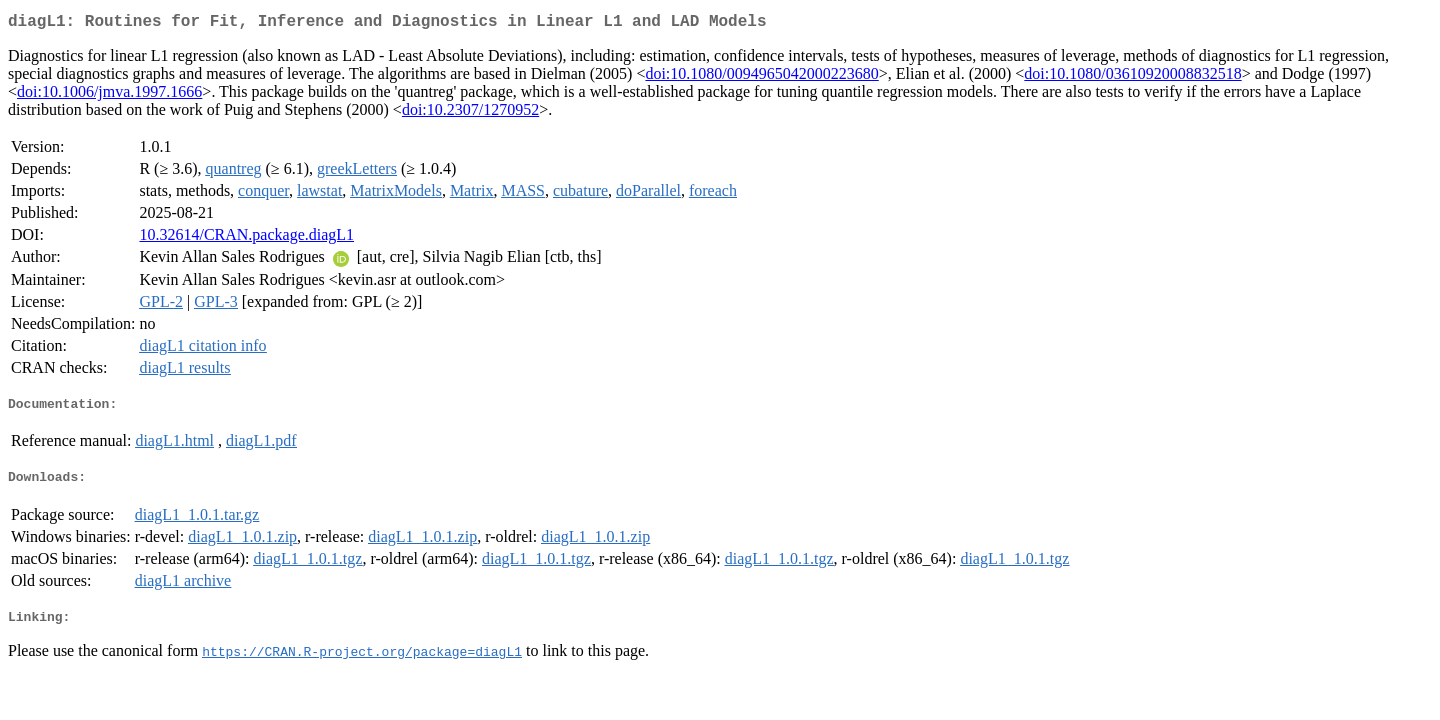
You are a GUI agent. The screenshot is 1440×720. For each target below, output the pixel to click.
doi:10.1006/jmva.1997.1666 (109, 95)
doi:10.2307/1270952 (470, 113)
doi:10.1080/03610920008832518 (1132, 77)
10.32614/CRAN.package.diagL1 (246, 238)
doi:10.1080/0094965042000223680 (761, 77)
